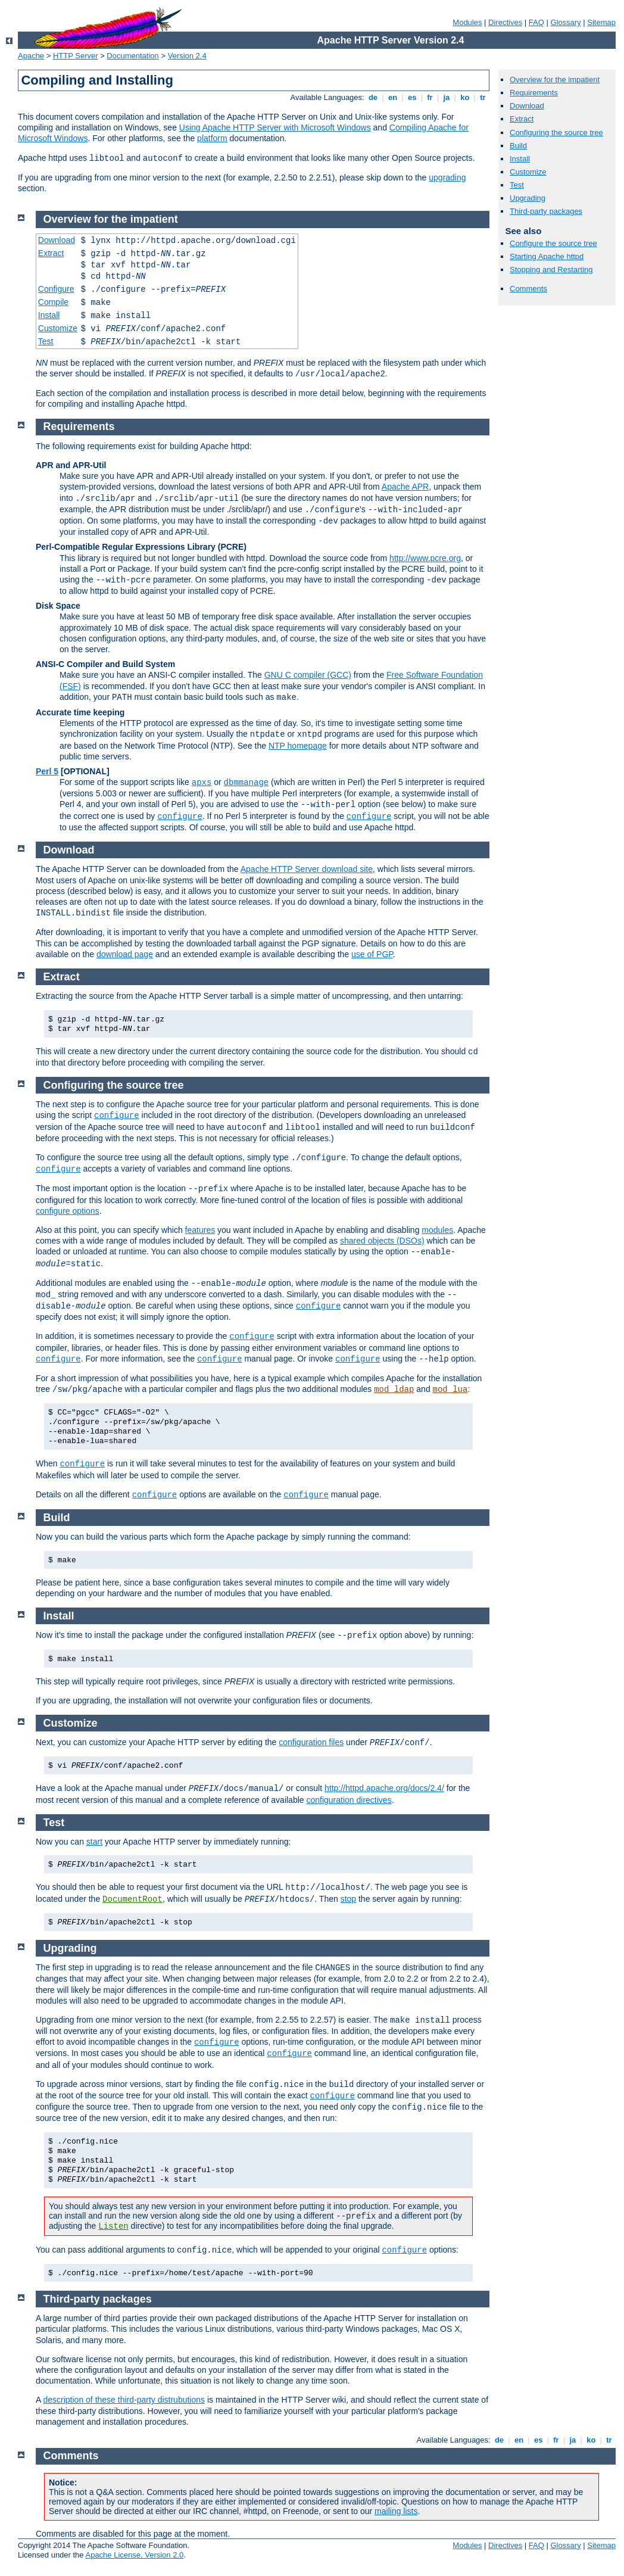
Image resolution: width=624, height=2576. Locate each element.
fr (430, 97)
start (94, 1841)
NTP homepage (298, 745)
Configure (56, 289)
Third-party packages (546, 211)
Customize (528, 171)
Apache (31, 55)
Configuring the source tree (556, 132)
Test (517, 184)
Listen (113, 2226)
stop (348, 1899)
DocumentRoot (132, 1899)
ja (446, 97)
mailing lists (396, 2511)
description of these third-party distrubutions (124, 2399)
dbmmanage (246, 782)
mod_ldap (394, 1389)
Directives (505, 22)
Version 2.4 (187, 55)
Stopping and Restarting (551, 269)
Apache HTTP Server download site (307, 869)
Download (527, 105)
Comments (528, 288)
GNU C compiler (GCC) (307, 675)
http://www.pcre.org (425, 558)
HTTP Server (75, 55)
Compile (53, 302)
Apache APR (405, 486)
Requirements (534, 92)
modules (437, 1230)
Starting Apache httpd (547, 256)
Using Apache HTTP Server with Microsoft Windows (275, 127)
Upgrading (527, 198)
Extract (521, 118)
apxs (202, 782)
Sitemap (601, 22)
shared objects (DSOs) (382, 1240)
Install (520, 158)
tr (483, 97)
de (372, 97)
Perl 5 (47, 771)
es (412, 97)
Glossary (565, 22)
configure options (67, 1211)
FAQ (536, 22)
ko (465, 97)
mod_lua (450, 1389)
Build (518, 145)
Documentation (132, 55)
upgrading (447, 177)
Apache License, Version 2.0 (134, 2554)
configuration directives (348, 1800)
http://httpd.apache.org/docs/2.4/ (384, 1788)
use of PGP (372, 954)
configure (179, 816)
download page (124, 954)
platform (212, 138)
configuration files (311, 1742)
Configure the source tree (553, 243)
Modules (467, 22)
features (200, 1230)
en (392, 97)
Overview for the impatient (555, 79)
